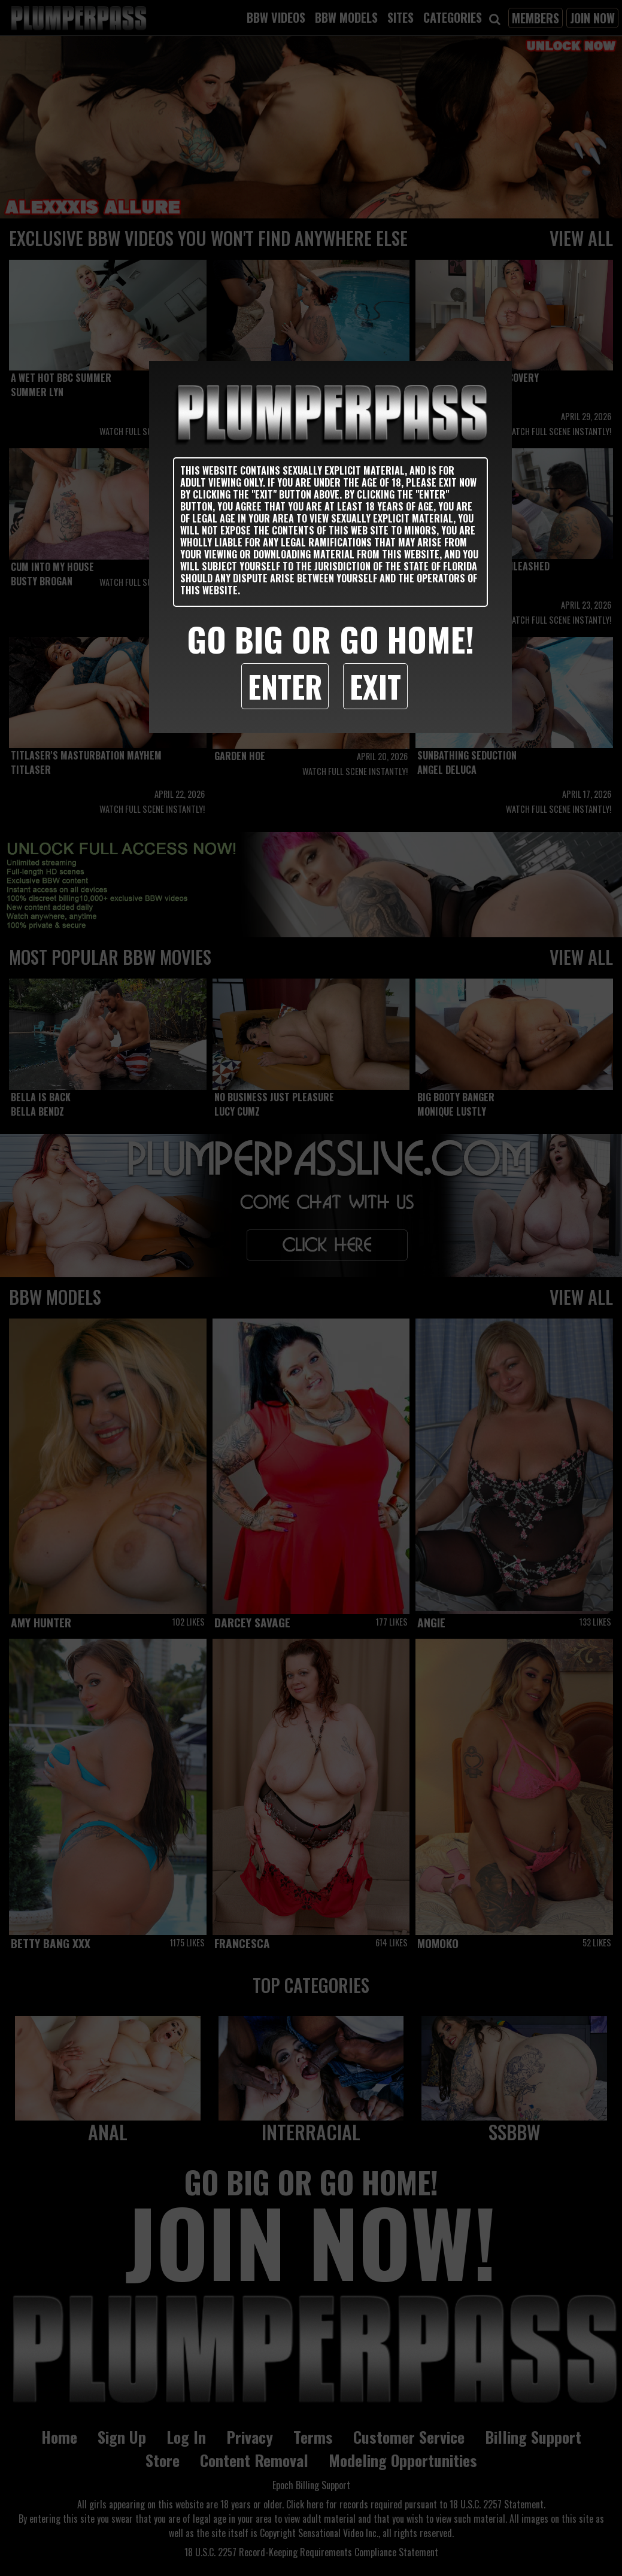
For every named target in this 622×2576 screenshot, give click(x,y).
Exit (375, 686)
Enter (285, 686)
